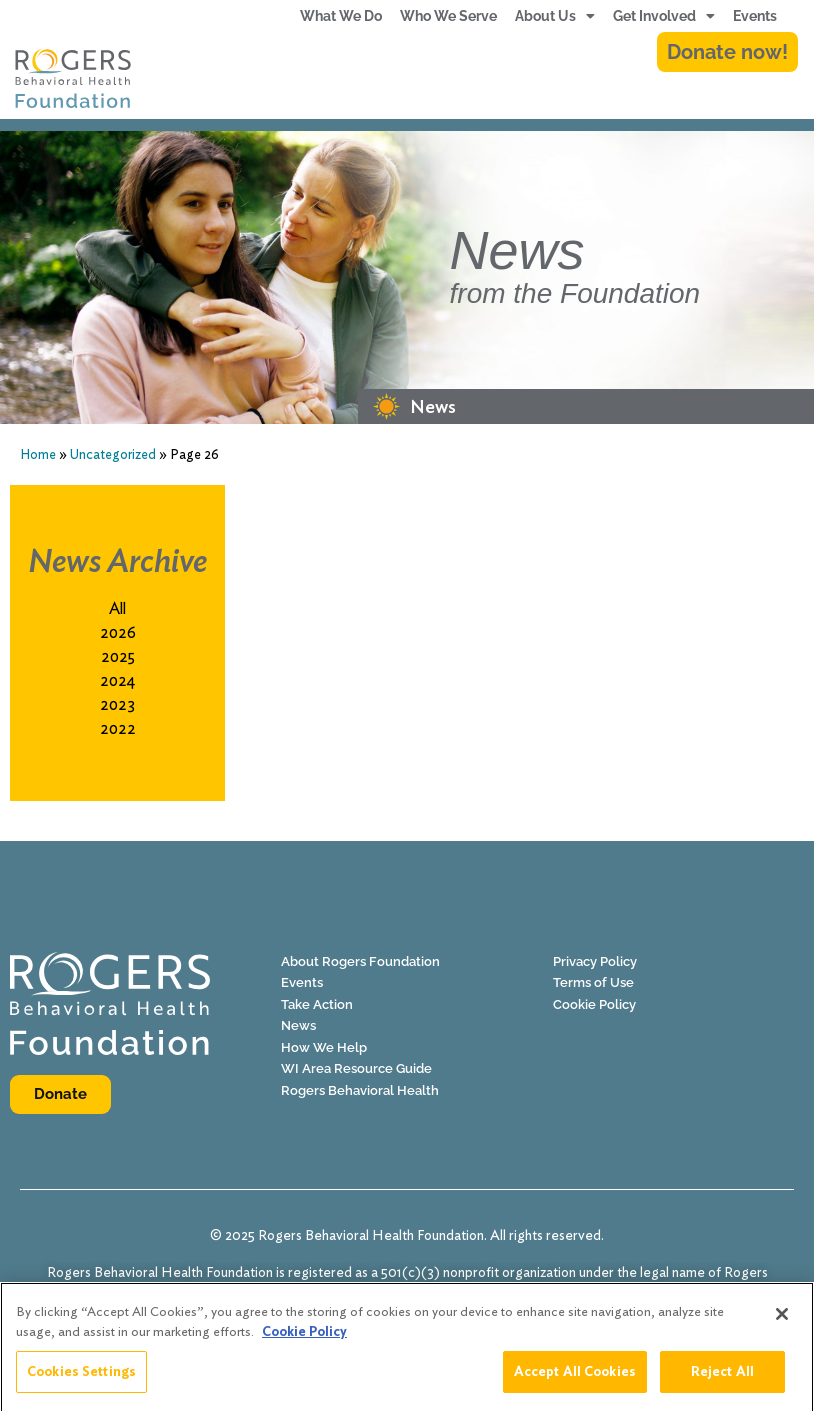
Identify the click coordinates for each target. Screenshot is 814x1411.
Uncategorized (113, 454)
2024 (117, 680)
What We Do (341, 16)
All (117, 608)
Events (755, 16)
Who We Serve (448, 16)
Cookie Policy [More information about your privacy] (304, 1342)
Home (38, 454)
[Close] (782, 1325)
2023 (117, 704)
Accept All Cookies (575, 1382)
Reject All (722, 1382)
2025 (118, 656)
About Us (555, 16)
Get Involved (664, 16)
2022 (118, 728)
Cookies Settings (81, 1382)
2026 (118, 632)
